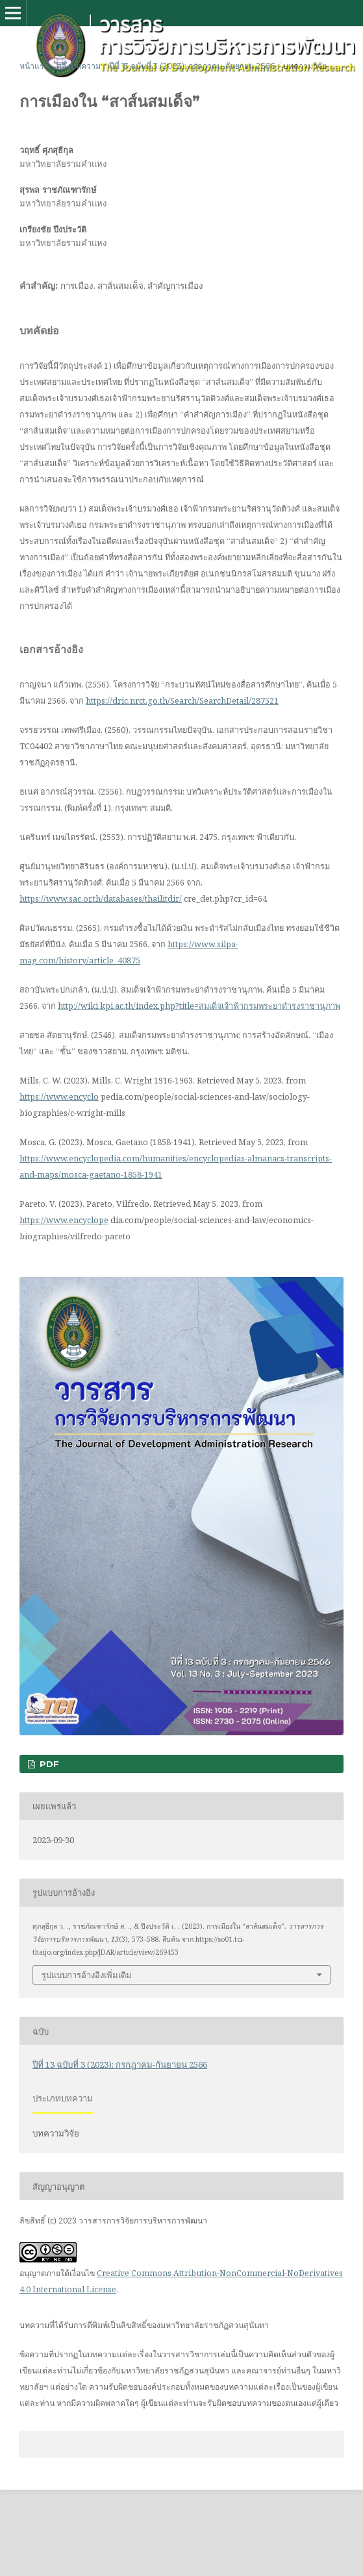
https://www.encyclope (63, 1220)
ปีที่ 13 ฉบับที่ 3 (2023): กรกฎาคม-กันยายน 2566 (192, 66)
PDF (48, 1764)
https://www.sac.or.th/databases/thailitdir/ (100, 898)
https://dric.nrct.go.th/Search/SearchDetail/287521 (182, 700)
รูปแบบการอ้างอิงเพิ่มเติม (87, 1975)
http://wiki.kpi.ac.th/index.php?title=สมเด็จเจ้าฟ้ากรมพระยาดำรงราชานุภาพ (199, 1005)
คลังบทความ (78, 66)
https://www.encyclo (59, 1096)
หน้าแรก (34, 66)
